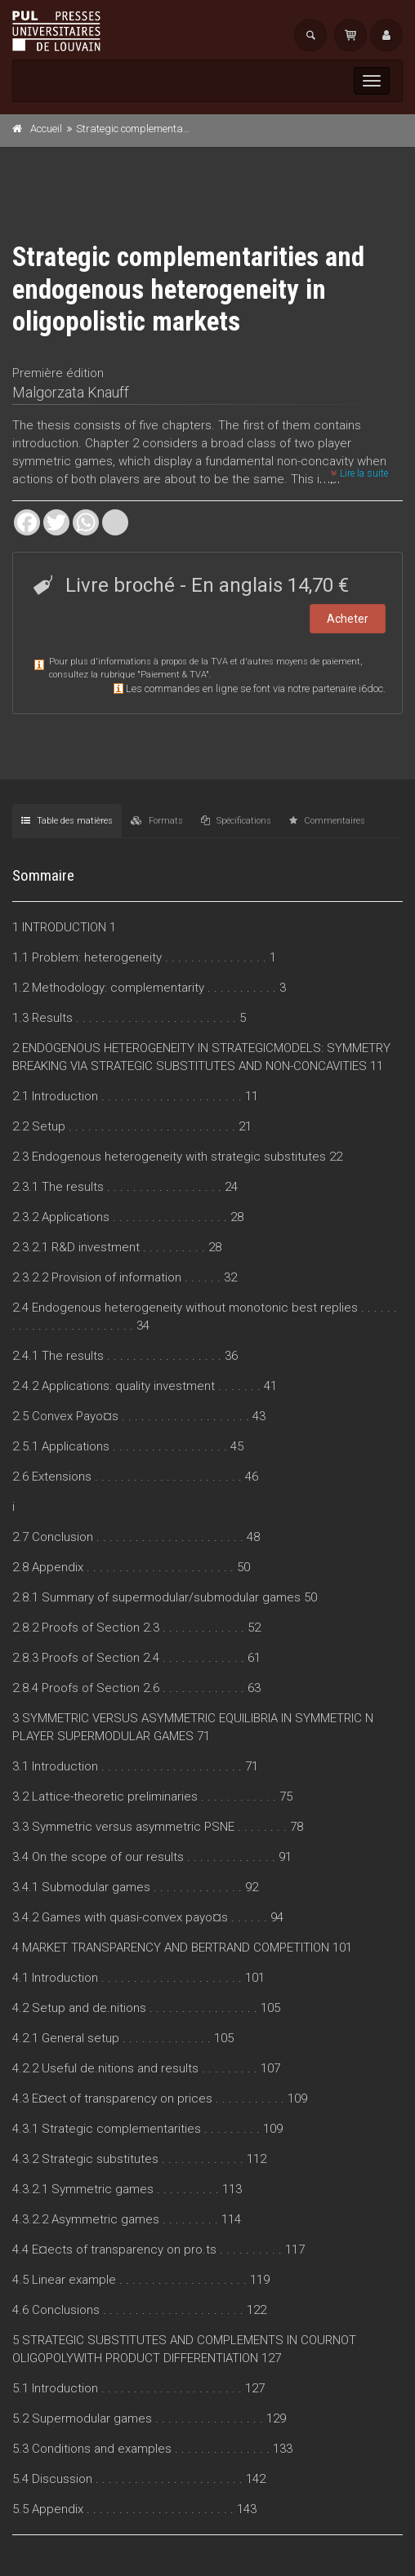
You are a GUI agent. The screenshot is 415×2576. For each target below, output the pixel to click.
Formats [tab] (157, 820)
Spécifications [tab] (236, 820)
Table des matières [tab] (67, 820)
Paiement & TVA (173, 674)
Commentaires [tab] (327, 820)
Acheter (347, 618)
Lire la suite (359, 473)
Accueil (46, 128)
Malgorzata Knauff (70, 392)
